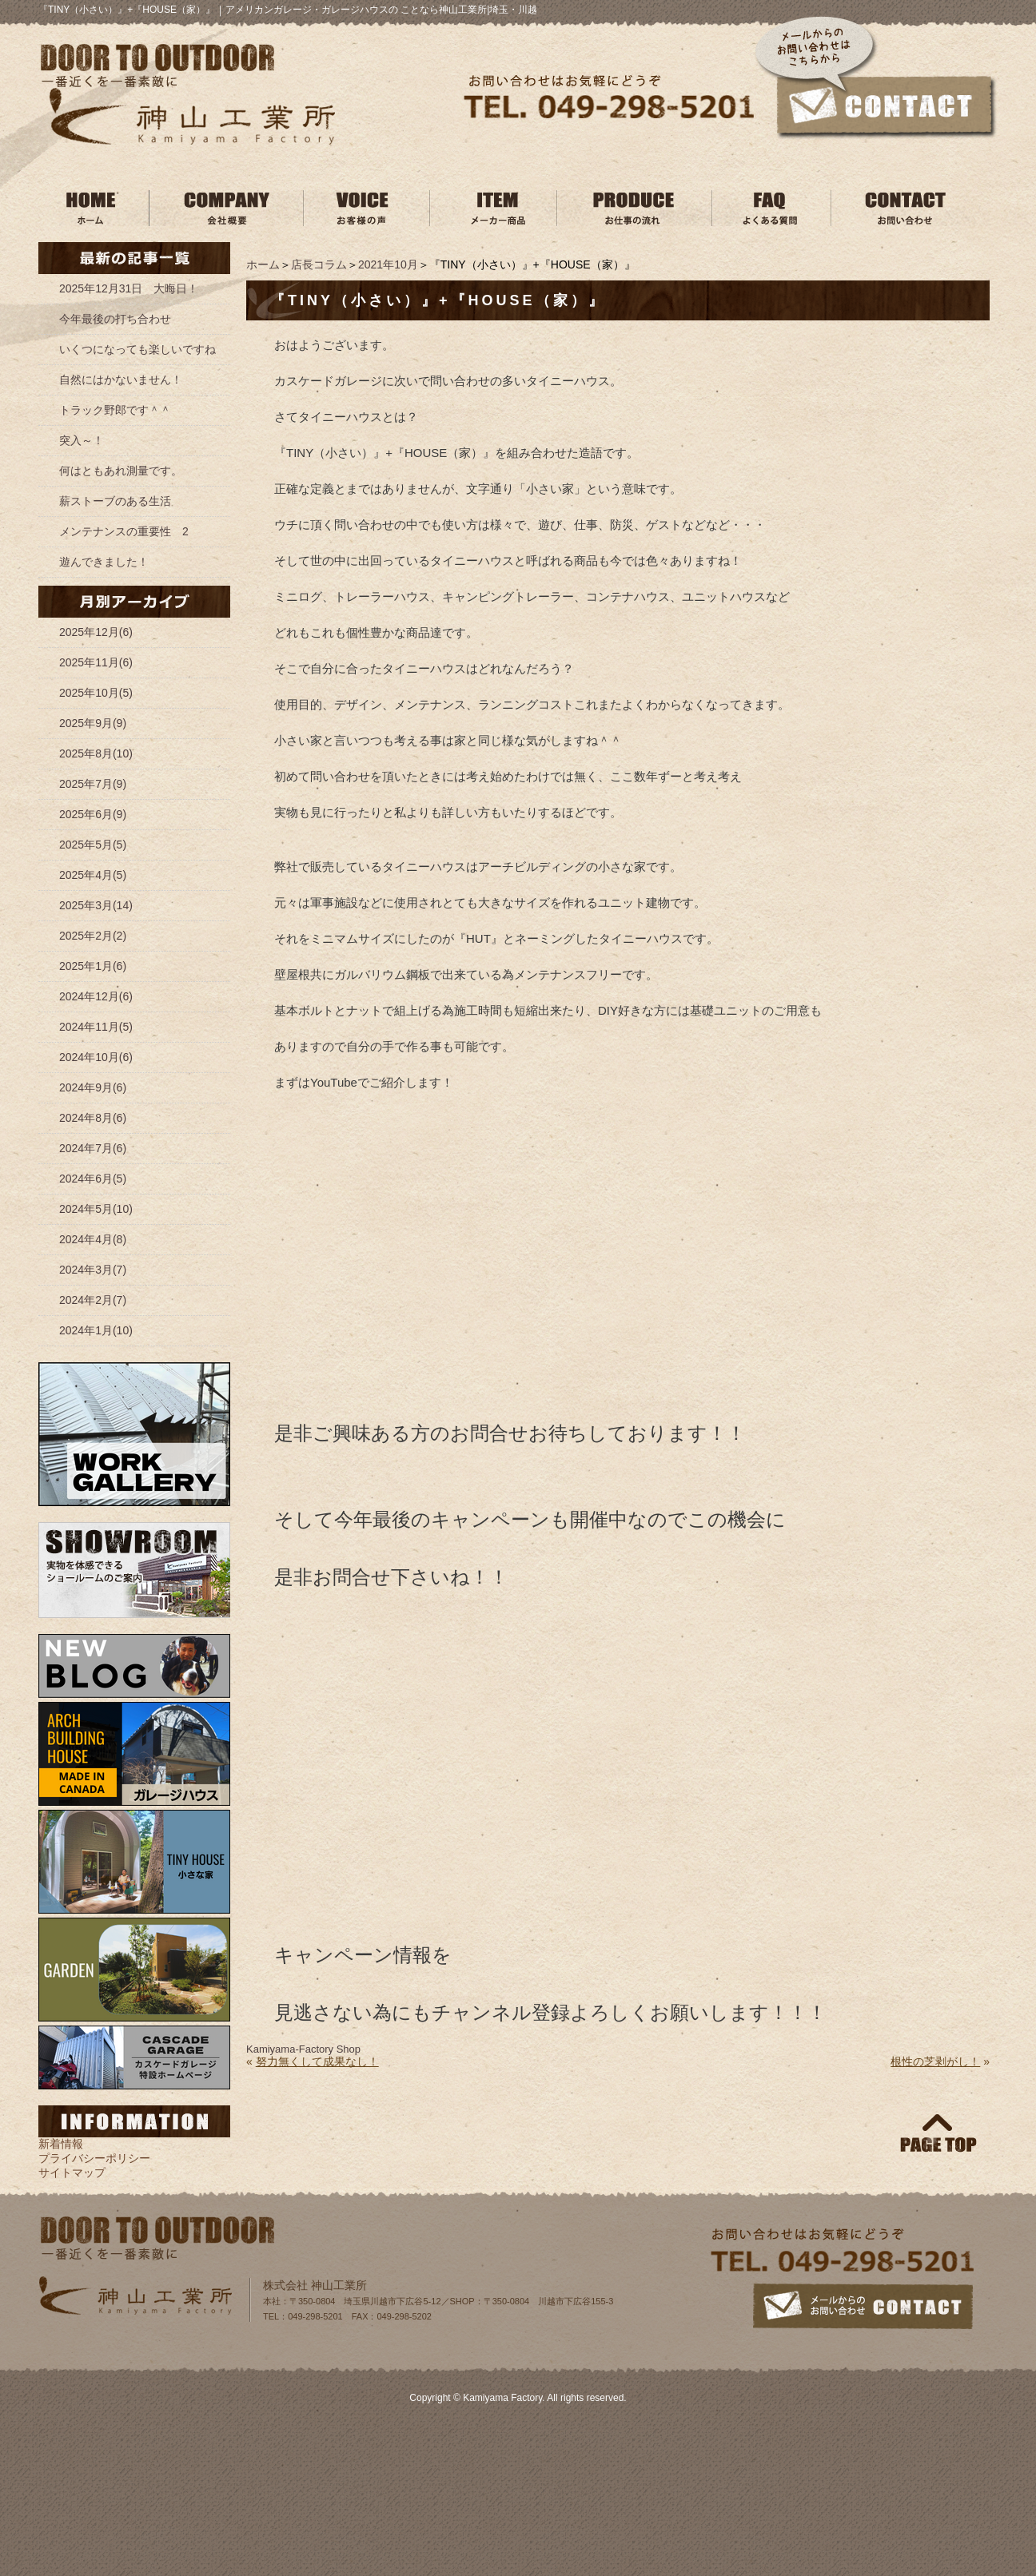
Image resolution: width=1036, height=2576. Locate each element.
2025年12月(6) (96, 632)
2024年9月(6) (92, 1087)
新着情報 (60, 2143)
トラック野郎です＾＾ (115, 409)
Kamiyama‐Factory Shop (303, 2049)
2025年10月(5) (96, 692)
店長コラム (319, 264)
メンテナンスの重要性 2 (124, 531)
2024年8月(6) (92, 1117)
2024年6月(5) (92, 1178)
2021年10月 (388, 264)
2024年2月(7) (92, 1300)
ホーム (263, 264)
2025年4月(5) (92, 875)
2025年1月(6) (92, 966)
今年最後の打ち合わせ (115, 318)
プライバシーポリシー (94, 2158)
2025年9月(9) (92, 723)
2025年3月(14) (96, 905)
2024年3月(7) (92, 1269)
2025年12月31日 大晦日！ (128, 288)
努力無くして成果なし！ (317, 2061)
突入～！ (81, 440)
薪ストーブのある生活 (115, 501)
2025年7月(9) (92, 783)
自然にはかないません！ (120, 379)
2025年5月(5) (92, 844)
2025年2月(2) (92, 935)
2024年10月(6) (96, 1057)
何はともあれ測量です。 (120, 470)
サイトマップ (72, 2172)
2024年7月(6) (92, 1148)
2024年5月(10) (96, 1209)
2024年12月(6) (96, 996)
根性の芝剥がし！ (935, 2061)
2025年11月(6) (96, 662)
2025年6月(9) (92, 814)
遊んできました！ (104, 561)
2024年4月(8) (92, 1239)
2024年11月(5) (96, 1026)
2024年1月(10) (96, 1330)
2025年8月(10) (96, 753)
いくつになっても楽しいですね (137, 349)
